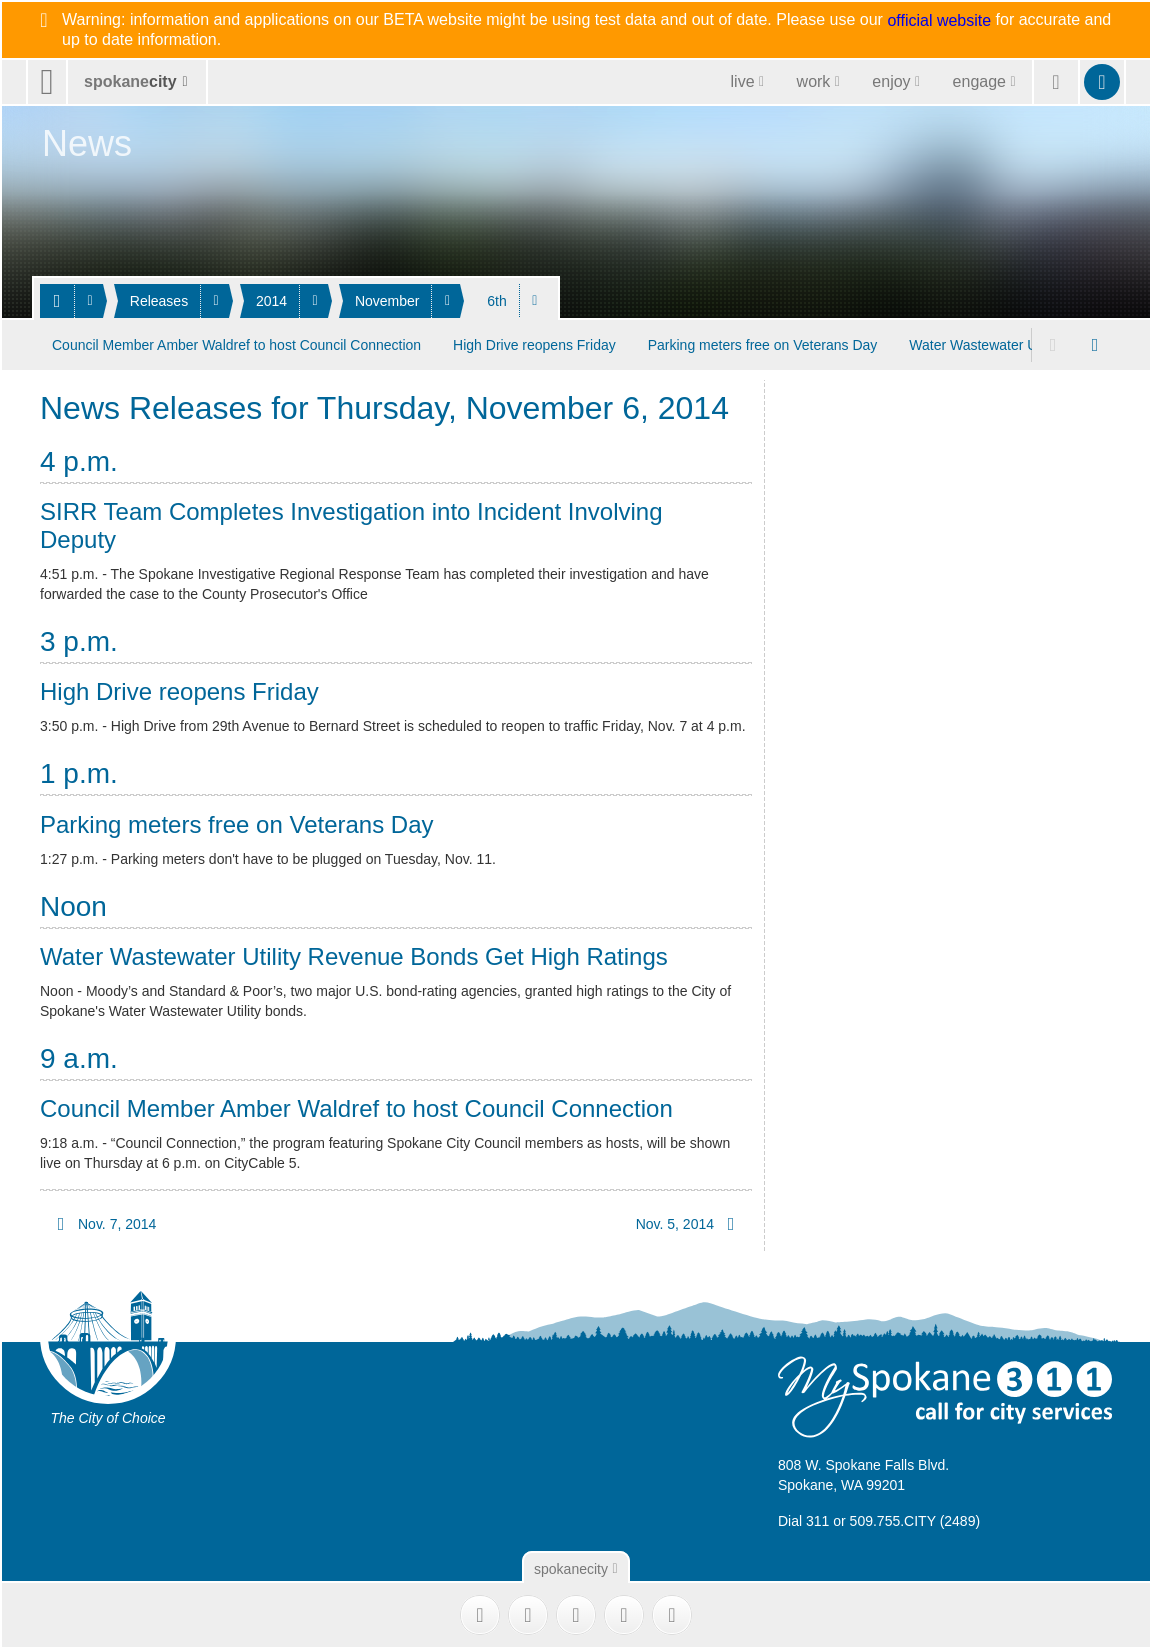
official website (939, 21)
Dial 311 (803, 1518)
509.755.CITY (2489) (915, 1518)
